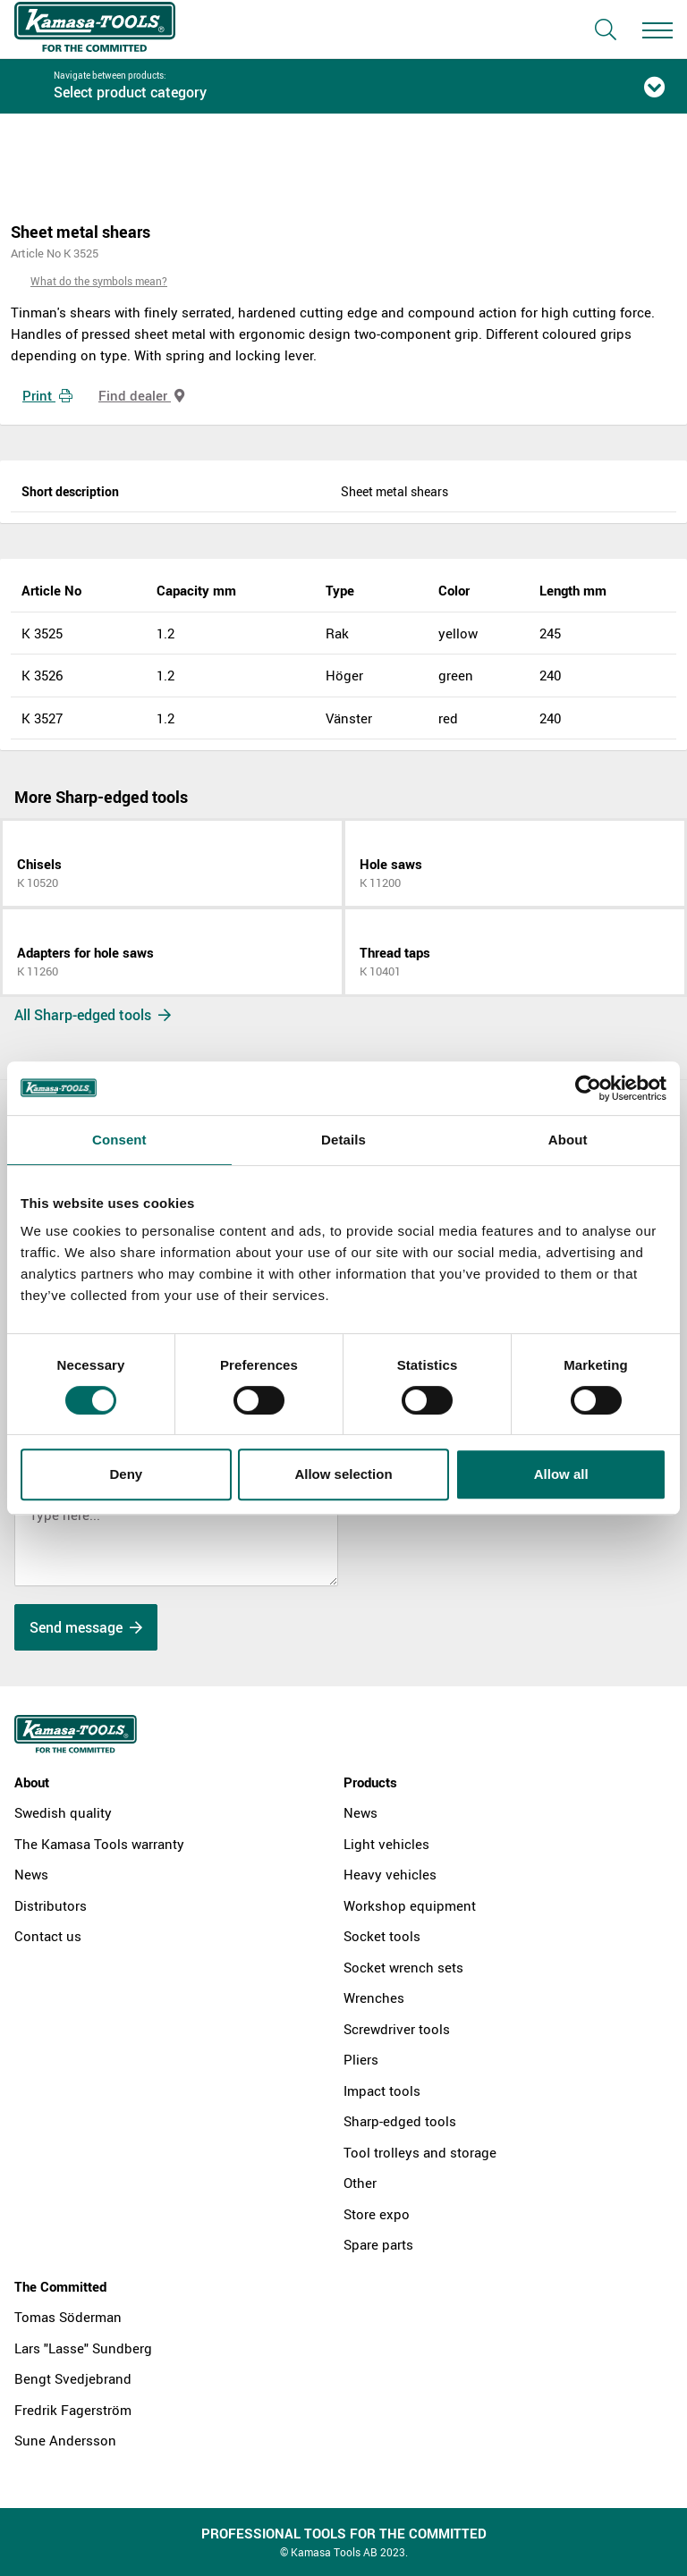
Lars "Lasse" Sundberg (83, 2348)
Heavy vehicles (390, 1874)
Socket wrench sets (403, 1967)
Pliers (361, 2059)
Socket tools (382, 1936)
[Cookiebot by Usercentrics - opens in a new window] (588, 1088)
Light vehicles (386, 1844)
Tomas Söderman (68, 2317)
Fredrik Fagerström (72, 2410)
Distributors (50, 1905)
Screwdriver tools (397, 2029)
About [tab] (568, 1139)
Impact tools (382, 2090)
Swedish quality (63, 1812)
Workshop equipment (410, 1905)
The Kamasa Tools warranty (99, 1844)
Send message (86, 1627)
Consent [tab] (119, 1139)
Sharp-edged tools (400, 2121)
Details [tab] (343, 1139)
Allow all (561, 1474)
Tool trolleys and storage (420, 2152)
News (31, 1874)
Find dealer (141, 395)
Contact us (47, 1936)
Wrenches (374, 1997)
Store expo (377, 2214)
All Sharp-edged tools (92, 1015)
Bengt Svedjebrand (72, 2378)
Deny (125, 1474)
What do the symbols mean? (98, 281)
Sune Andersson (65, 2440)
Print (47, 395)
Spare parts (378, 2244)
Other (360, 2183)
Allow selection (343, 1474)
